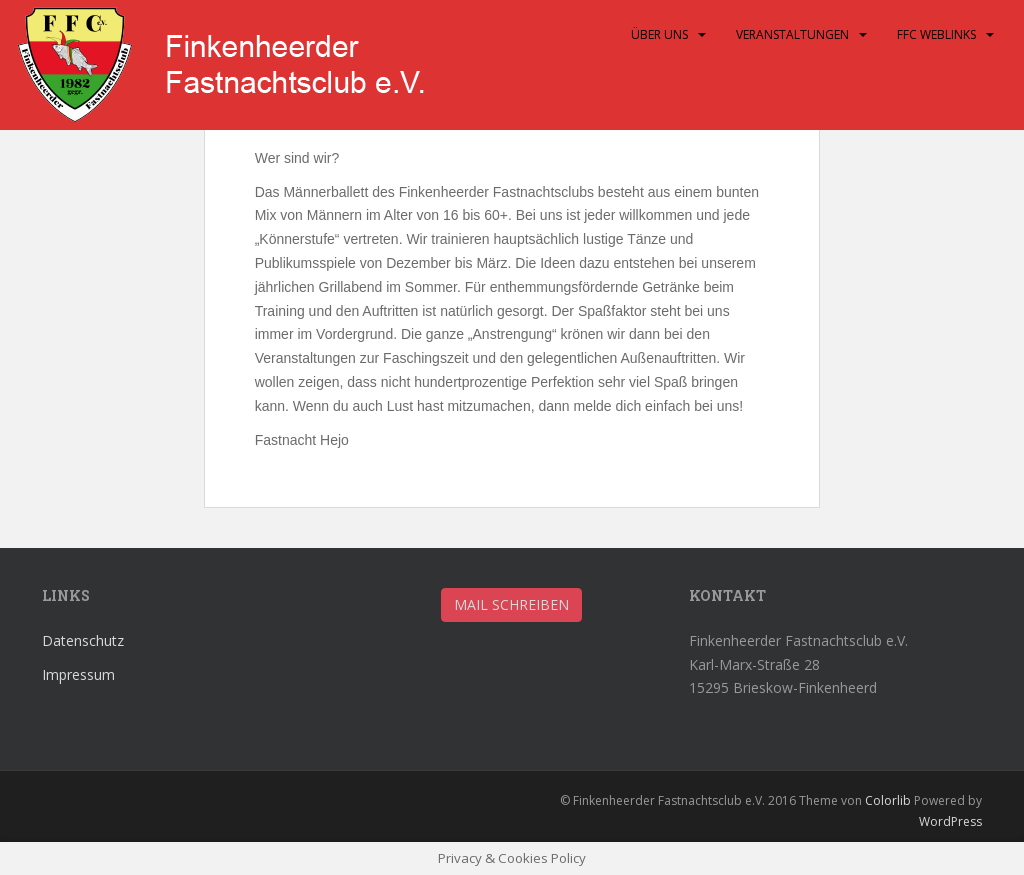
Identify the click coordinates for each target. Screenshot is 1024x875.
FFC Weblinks (936, 34)
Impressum (78, 674)
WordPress (950, 821)
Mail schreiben (511, 604)
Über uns (659, 34)
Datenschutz (83, 640)
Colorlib (888, 800)
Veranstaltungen (792, 34)
